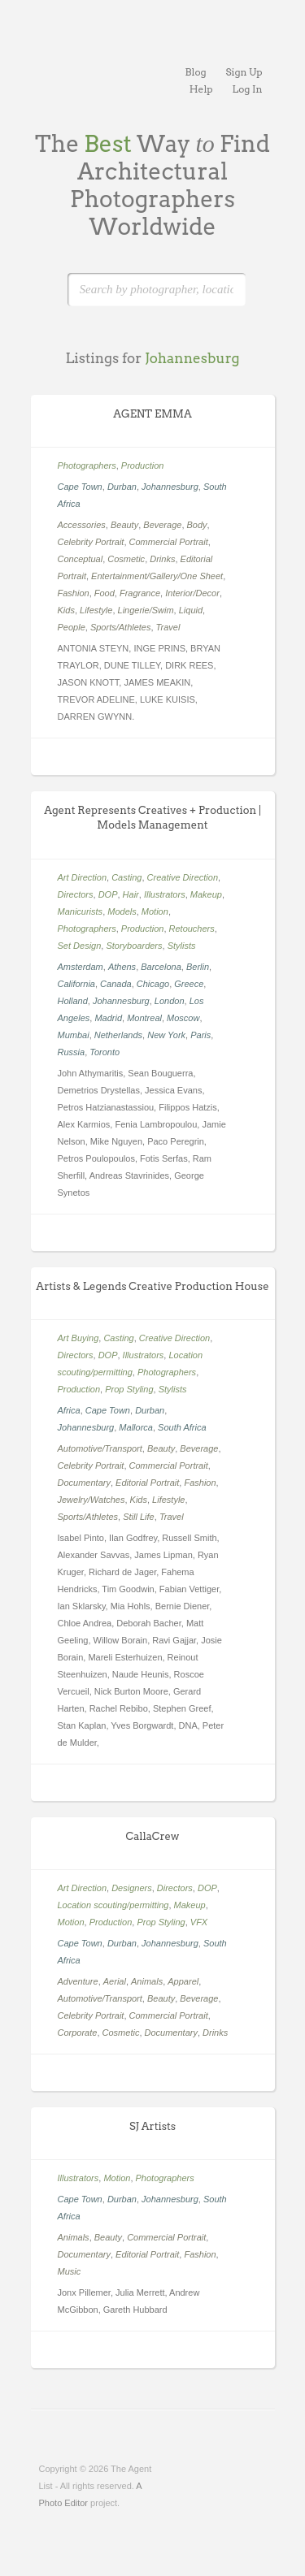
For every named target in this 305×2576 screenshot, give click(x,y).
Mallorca (136, 1427)
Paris (200, 1035)
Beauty (124, 525)
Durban (122, 486)
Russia (71, 1052)
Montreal (144, 1018)
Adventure (78, 1981)
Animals (147, 1981)
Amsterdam (80, 967)
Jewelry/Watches (91, 1499)
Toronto (104, 1052)
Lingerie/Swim (146, 610)
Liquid (191, 610)
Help (201, 89)
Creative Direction (182, 877)
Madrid (108, 1018)
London (170, 1001)
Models (121, 911)
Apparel (183, 1981)
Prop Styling (129, 1389)
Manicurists (80, 911)
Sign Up (244, 72)
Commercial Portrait (168, 542)
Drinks (162, 559)
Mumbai (73, 1035)
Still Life (139, 1517)
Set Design (80, 945)
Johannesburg (170, 486)
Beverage (162, 525)
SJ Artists (152, 2126)
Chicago (153, 984)
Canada (116, 984)
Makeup (206, 894)
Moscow (183, 1018)
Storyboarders (134, 945)
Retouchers (192, 928)
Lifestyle (96, 610)
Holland (73, 1001)
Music (69, 2271)
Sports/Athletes (120, 627)
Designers (131, 1888)
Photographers (87, 465)
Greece (188, 984)
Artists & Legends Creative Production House (152, 1286)
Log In (248, 89)
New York (166, 1035)
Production (142, 465)
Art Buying (78, 1338)
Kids (66, 610)
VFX (198, 1922)
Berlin (197, 967)
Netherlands (118, 1035)
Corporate (78, 2032)
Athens (122, 967)
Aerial (114, 1981)
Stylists (182, 945)
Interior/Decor (192, 593)
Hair (131, 894)
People (71, 627)
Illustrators (164, 894)
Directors (76, 894)
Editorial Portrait (147, 1482)
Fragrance (140, 593)
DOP (108, 894)
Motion (155, 911)
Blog (196, 72)
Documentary (84, 1482)
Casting (126, 877)
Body (197, 525)
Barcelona (161, 967)
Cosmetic (126, 559)
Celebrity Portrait (91, 542)
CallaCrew (153, 1836)
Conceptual (80, 559)
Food (104, 593)
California (76, 984)
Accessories (82, 525)
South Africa (182, 1427)
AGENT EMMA (152, 414)
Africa (69, 1410)
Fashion (73, 593)
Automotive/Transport (100, 1448)
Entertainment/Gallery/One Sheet (157, 576)
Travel (168, 627)
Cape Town (80, 486)
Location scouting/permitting (113, 1905)
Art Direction (82, 877)
